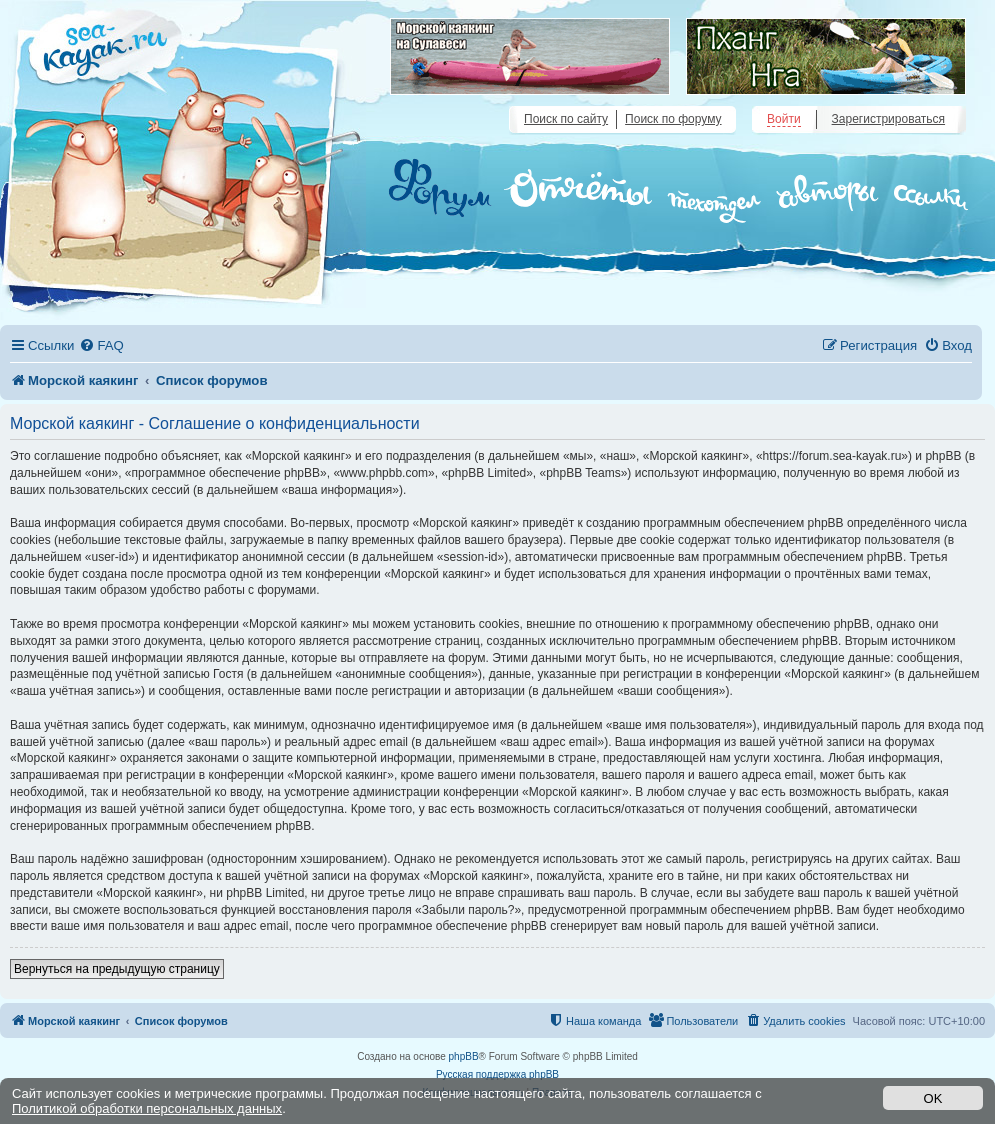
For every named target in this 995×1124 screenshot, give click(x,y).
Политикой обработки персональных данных (147, 1108)
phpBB (464, 1056)
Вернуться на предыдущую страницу (117, 969)
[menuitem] (101, 345)
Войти (784, 119)
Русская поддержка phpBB (497, 1074)
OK (933, 1098)
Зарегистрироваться (888, 119)
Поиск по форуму (673, 119)
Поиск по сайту (566, 119)
